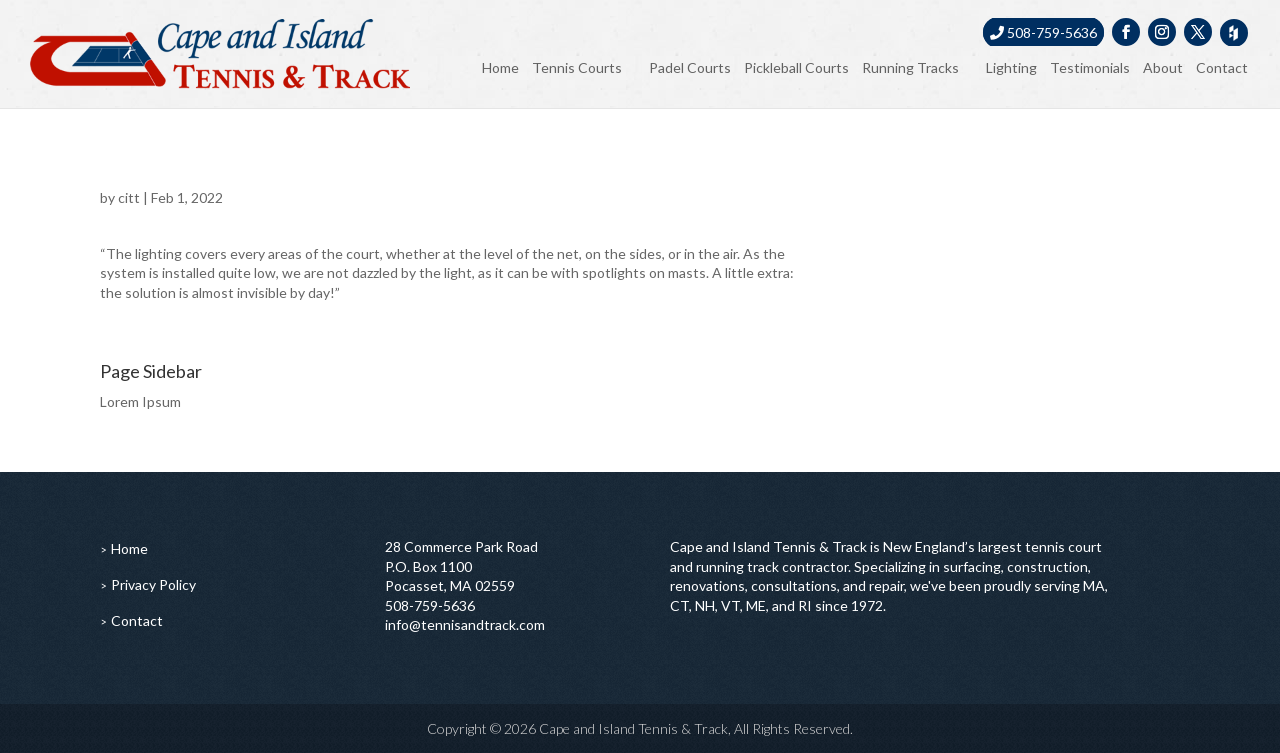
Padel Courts (690, 67)
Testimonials (1090, 67)
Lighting (1011, 67)
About (1163, 67)
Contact (1222, 67)
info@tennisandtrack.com (465, 624)
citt (129, 197)
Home (500, 67)
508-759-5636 (1043, 32)
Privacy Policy (153, 584)
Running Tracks (910, 67)
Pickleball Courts (796, 67)
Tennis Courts (577, 67)
